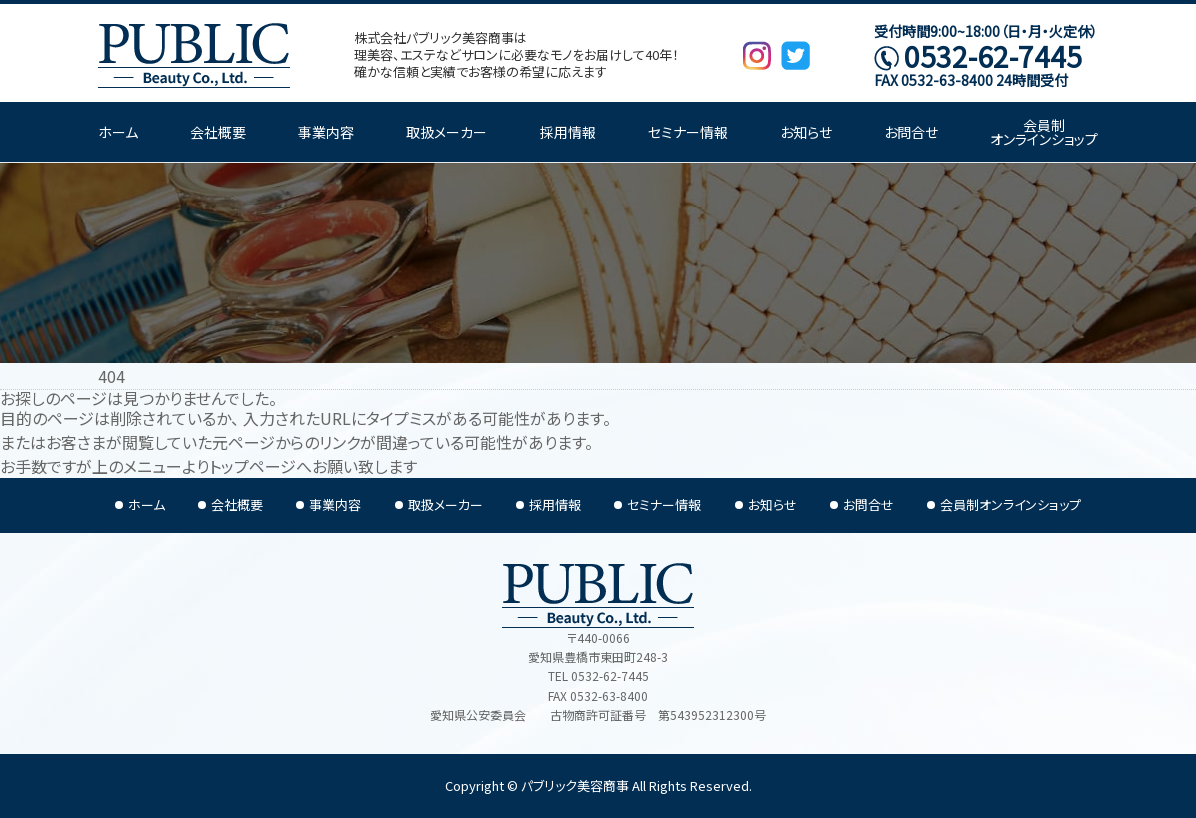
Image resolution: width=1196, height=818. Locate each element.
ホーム (118, 132)
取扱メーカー (446, 132)
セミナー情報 (688, 132)
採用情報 (568, 132)
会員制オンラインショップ (1044, 132)
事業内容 (326, 132)
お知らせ (806, 132)
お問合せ (911, 132)
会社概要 (218, 132)
